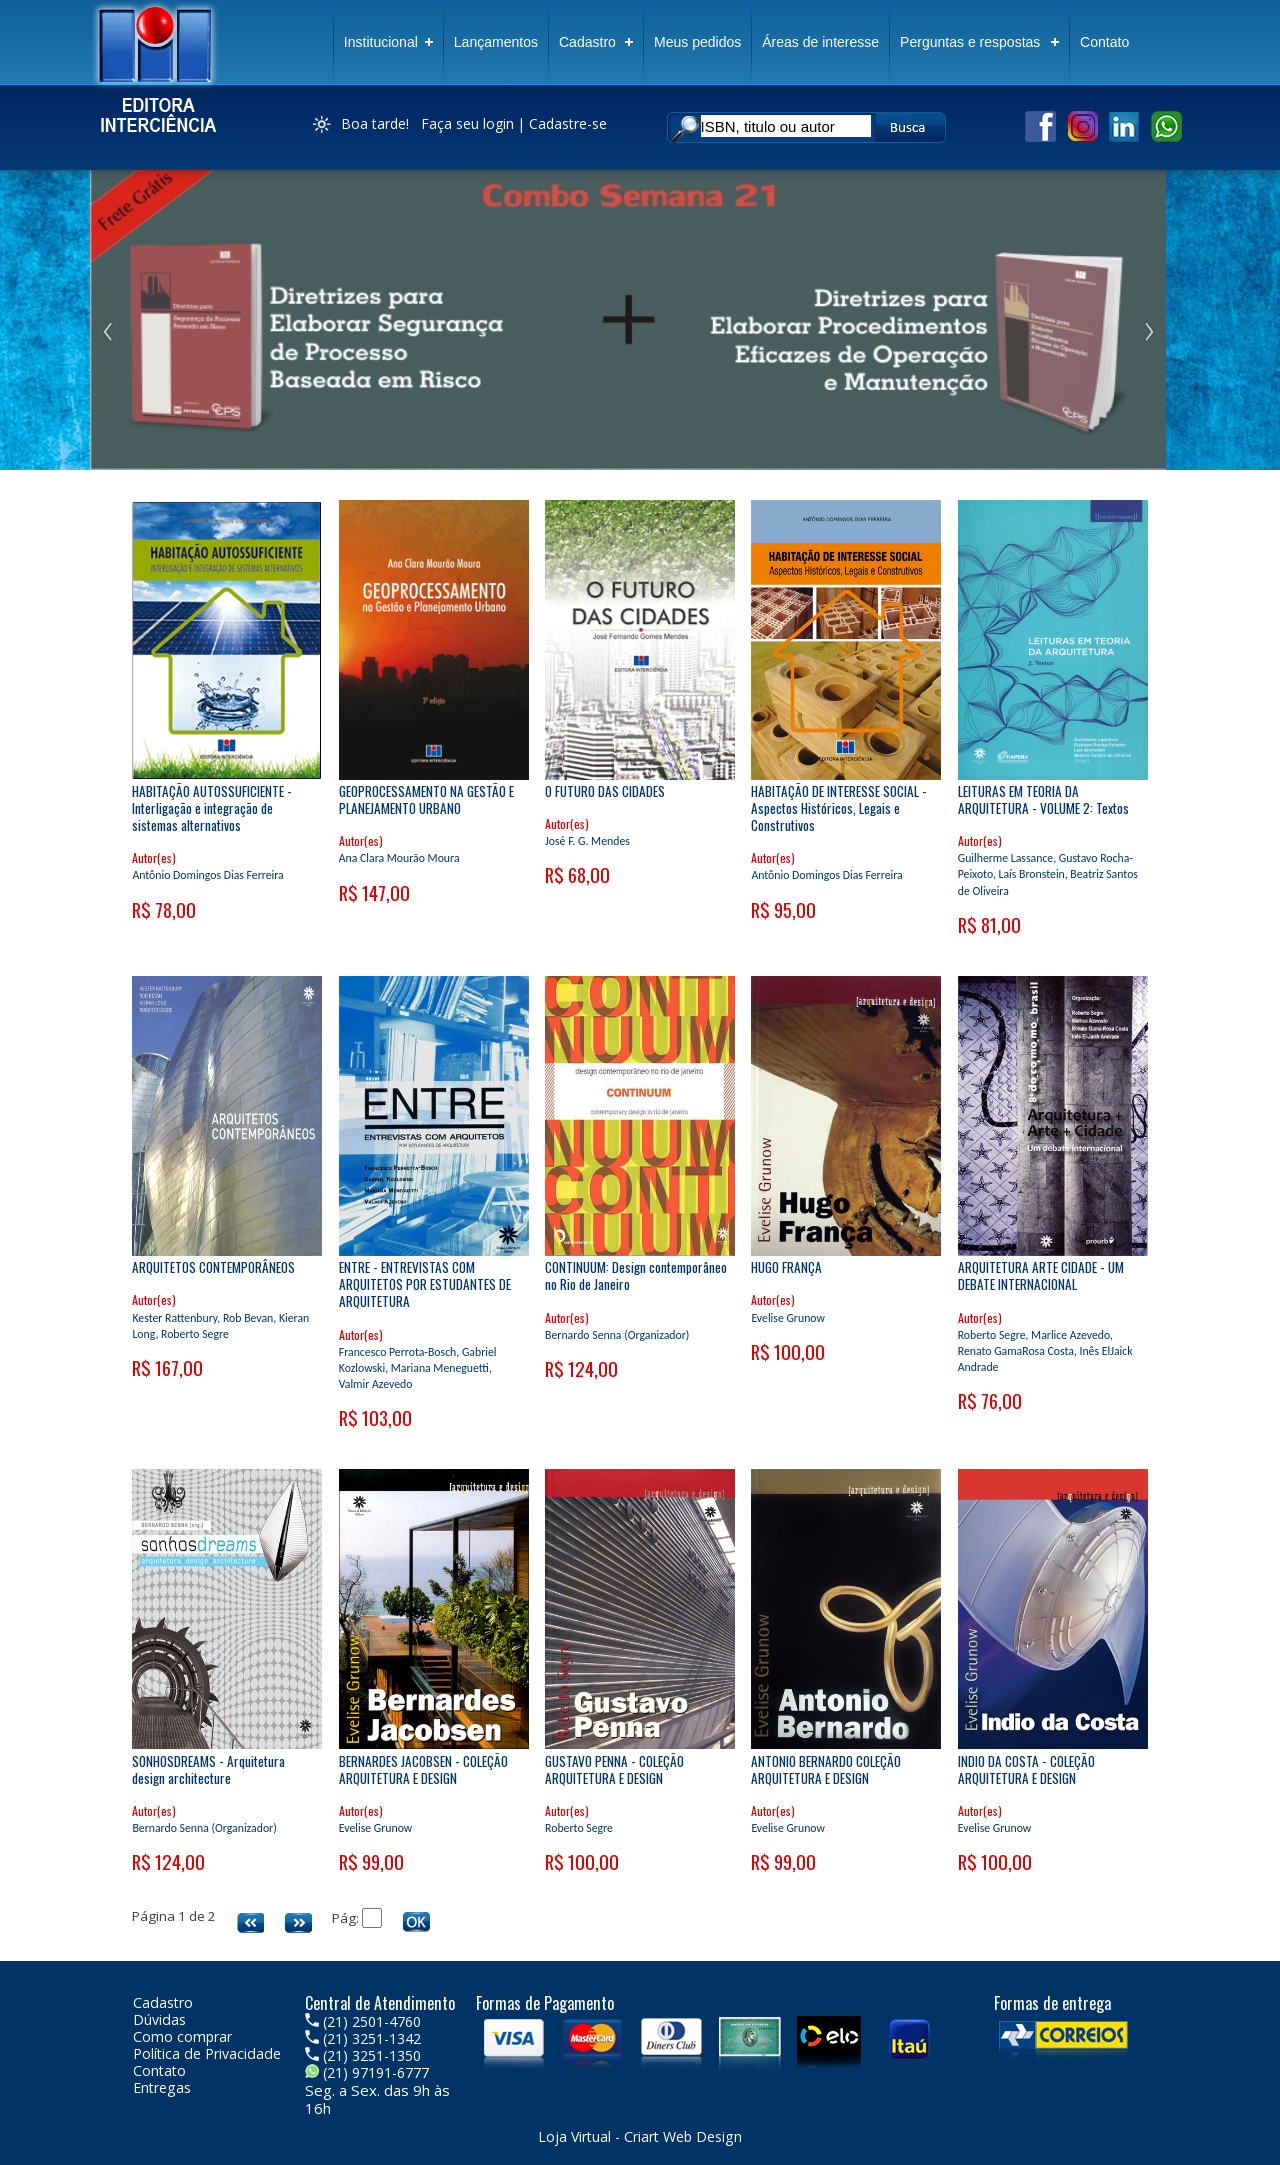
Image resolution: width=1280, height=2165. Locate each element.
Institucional (381, 42)
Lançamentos (496, 42)
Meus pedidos (697, 42)
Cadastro (587, 42)
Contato (1104, 42)
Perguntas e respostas (970, 42)
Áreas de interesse (820, 42)
